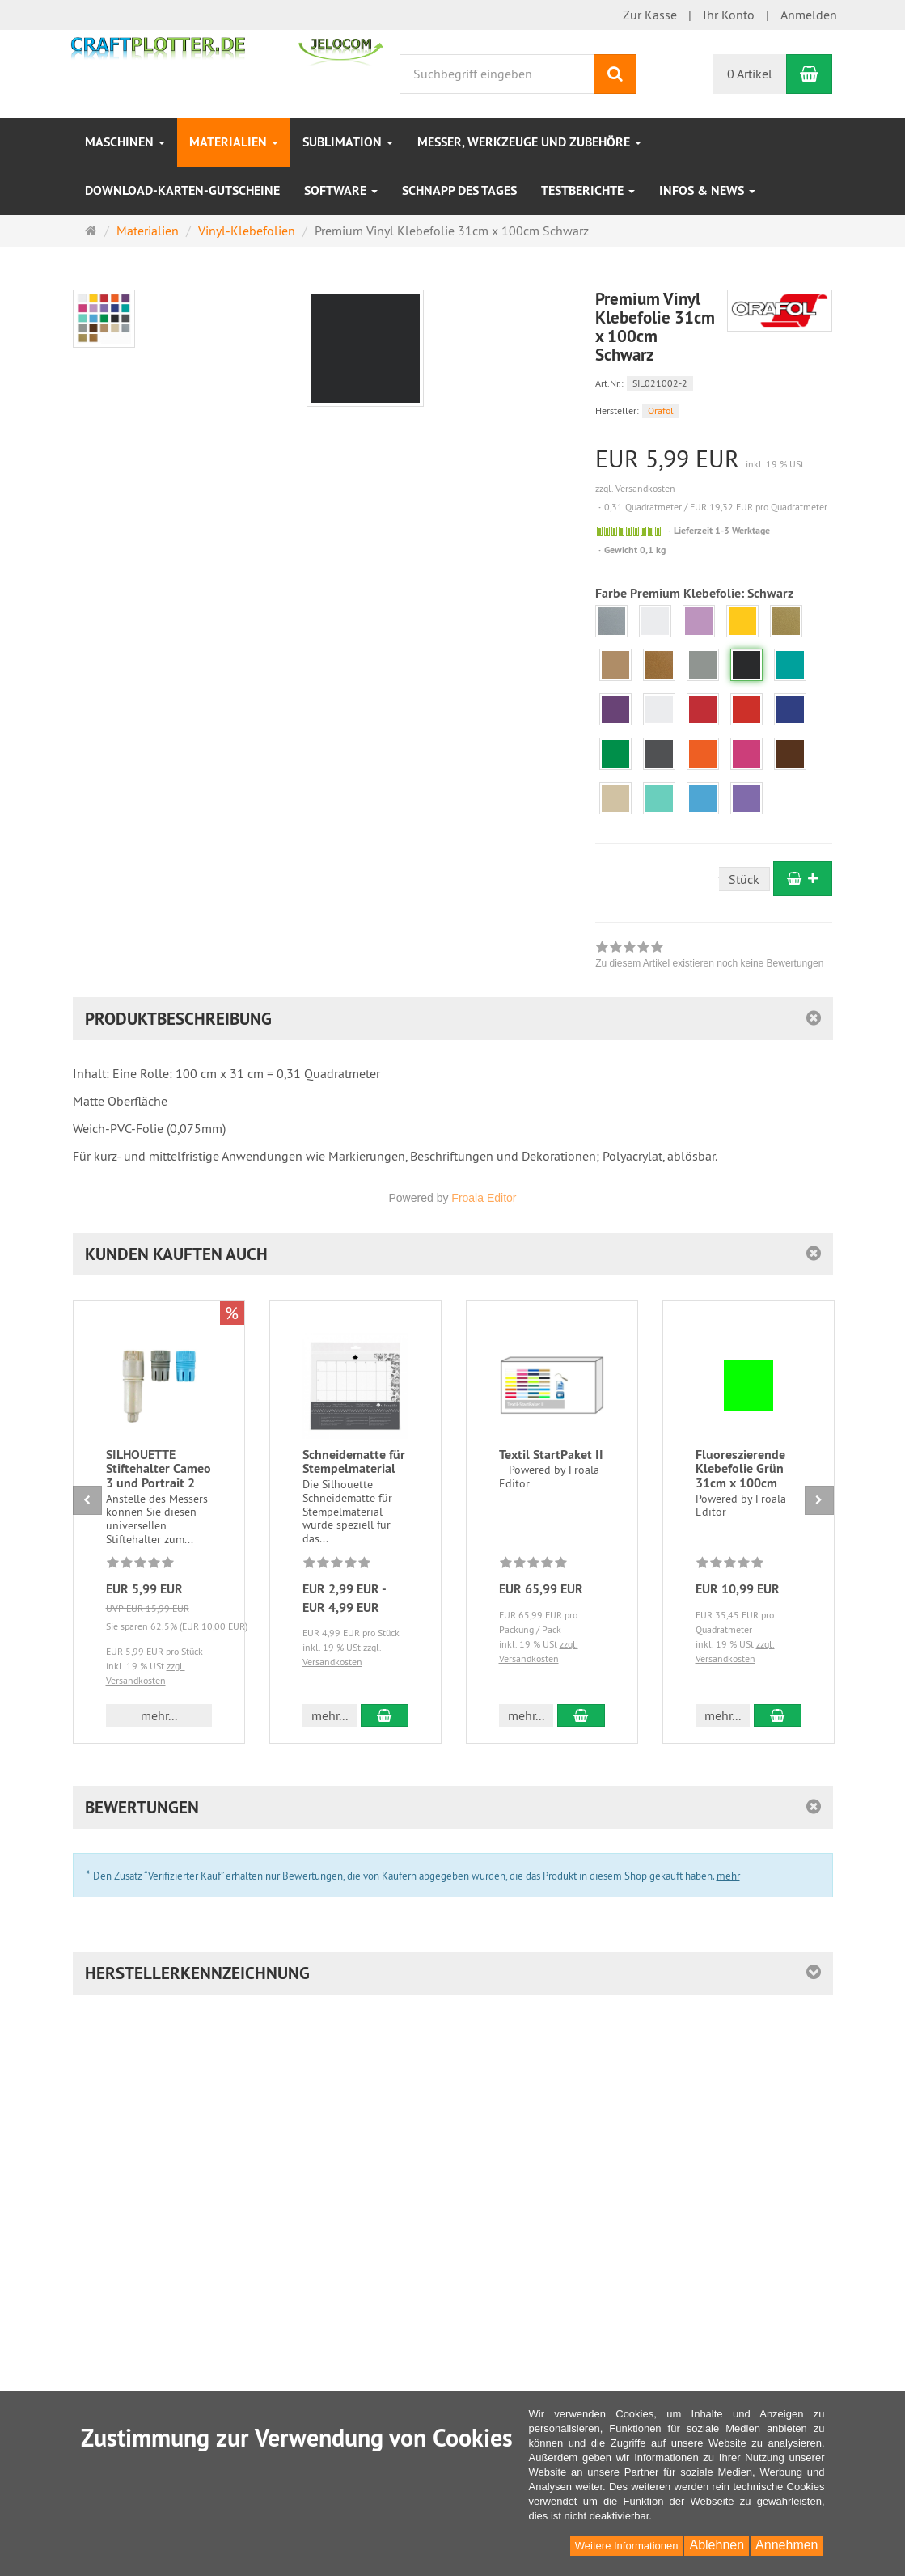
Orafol (661, 410)
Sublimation (347, 141)
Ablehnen (716, 2545)
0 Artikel (749, 74)
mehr (728, 1875)
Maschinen (125, 141)
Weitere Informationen (627, 2546)
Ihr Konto (729, 14)
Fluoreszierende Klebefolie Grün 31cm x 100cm (740, 1468)
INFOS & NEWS (707, 190)
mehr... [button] (159, 1715)
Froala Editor (483, 1197)
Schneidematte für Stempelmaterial (353, 1462)
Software (341, 190)
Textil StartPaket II (551, 1454)
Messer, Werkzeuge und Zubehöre (529, 141)
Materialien (233, 141)
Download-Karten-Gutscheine (182, 190)
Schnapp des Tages (459, 190)
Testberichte (588, 190)
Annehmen (786, 2545)
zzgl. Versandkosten (635, 488)
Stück (744, 879)
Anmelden (808, 14)
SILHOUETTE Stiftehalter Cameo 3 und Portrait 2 (158, 1468)
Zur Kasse (650, 14)
